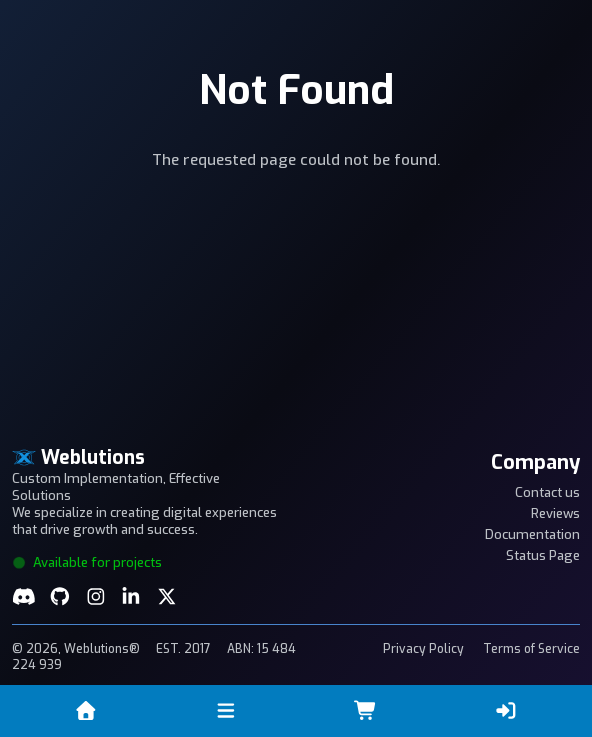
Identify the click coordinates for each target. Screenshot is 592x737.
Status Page (543, 555)
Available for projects (87, 562)
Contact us (547, 492)
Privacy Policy (423, 649)
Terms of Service (531, 649)
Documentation (532, 534)
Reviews (555, 513)
